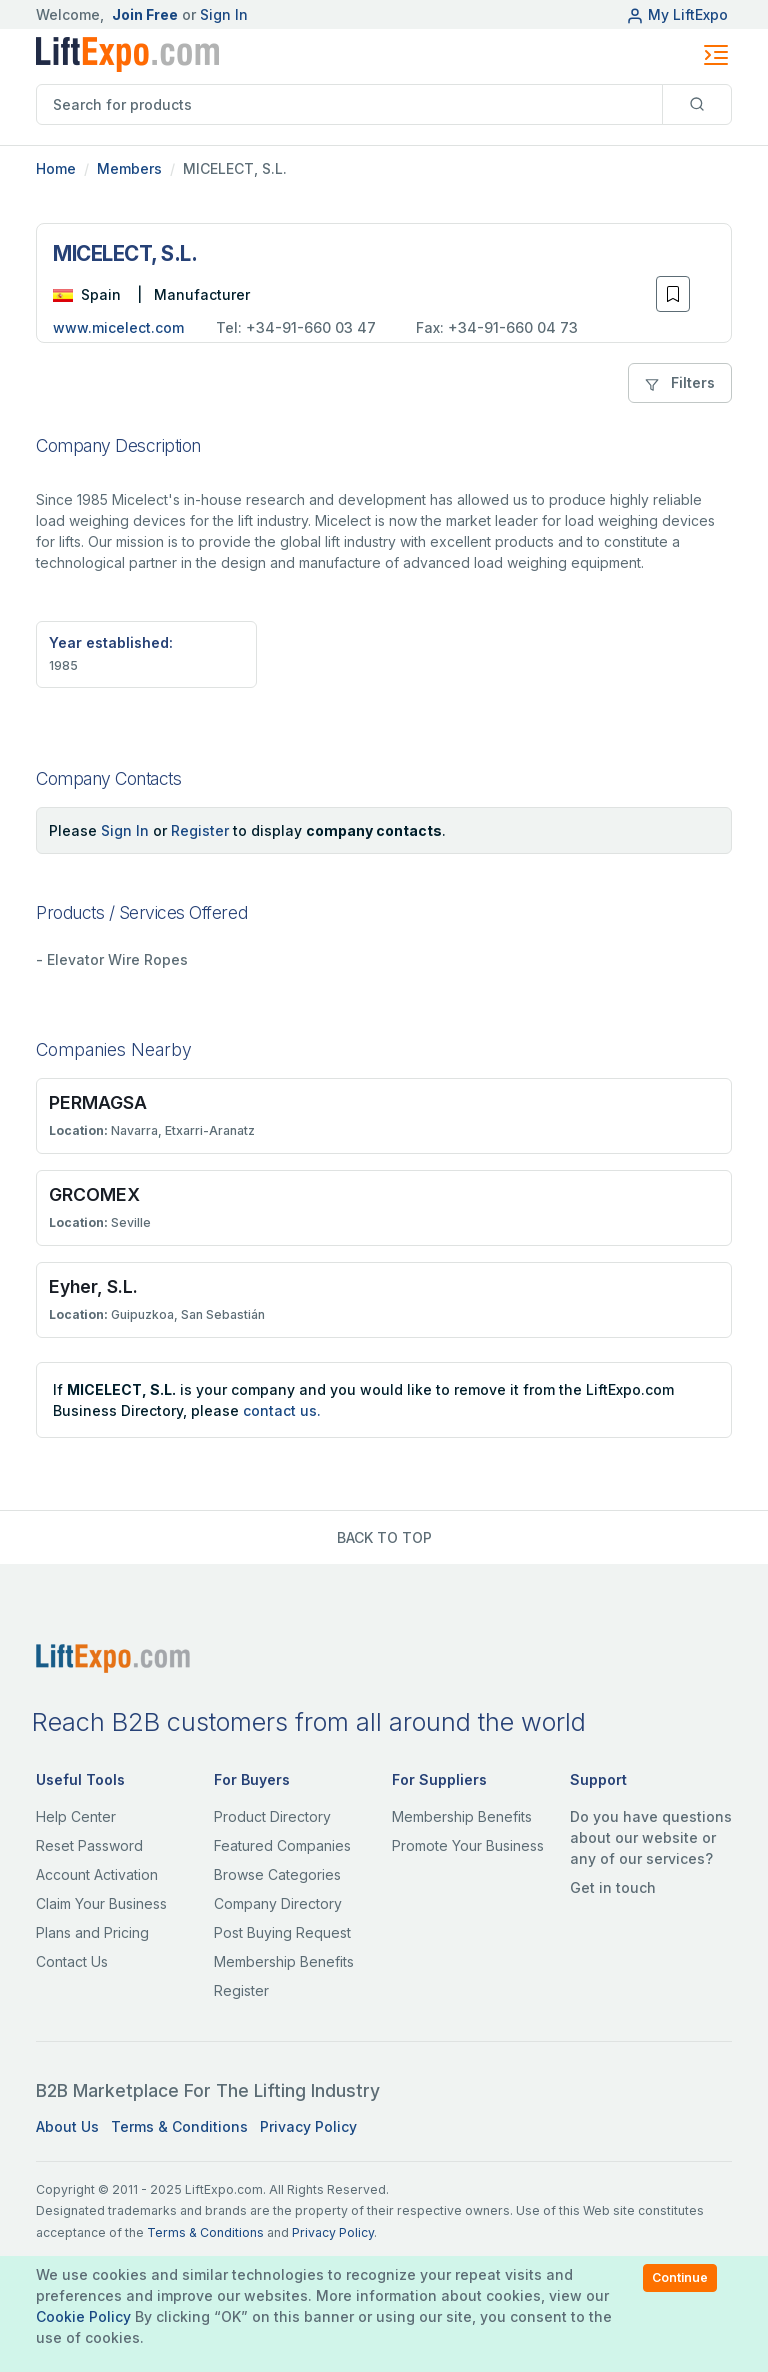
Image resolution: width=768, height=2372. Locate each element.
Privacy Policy (308, 2126)
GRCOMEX (94, 1194)
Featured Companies (282, 1845)
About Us (67, 2126)
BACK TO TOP (384, 1537)
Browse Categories (277, 1874)
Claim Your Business (101, 1903)
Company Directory (278, 1903)
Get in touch (613, 1887)
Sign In (224, 14)
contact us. (282, 1410)
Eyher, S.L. (93, 1286)
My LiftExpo (677, 14)
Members (129, 168)
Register (200, 830)
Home (56, 168)
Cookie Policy (83, 2316)
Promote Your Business (468, 1845)
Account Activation (97, 1874)
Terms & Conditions (179, 2126)
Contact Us (72, 1961)
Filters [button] (680, 382)
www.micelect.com (118, 327)
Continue (680, 2277)
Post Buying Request (282, 1932)
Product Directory (272, 1816)
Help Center (76, 1816)
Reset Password (89, 1845)
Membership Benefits (284, 1961)
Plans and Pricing (92, 1932)
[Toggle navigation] (716, 55)
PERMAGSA (98, 1102)
